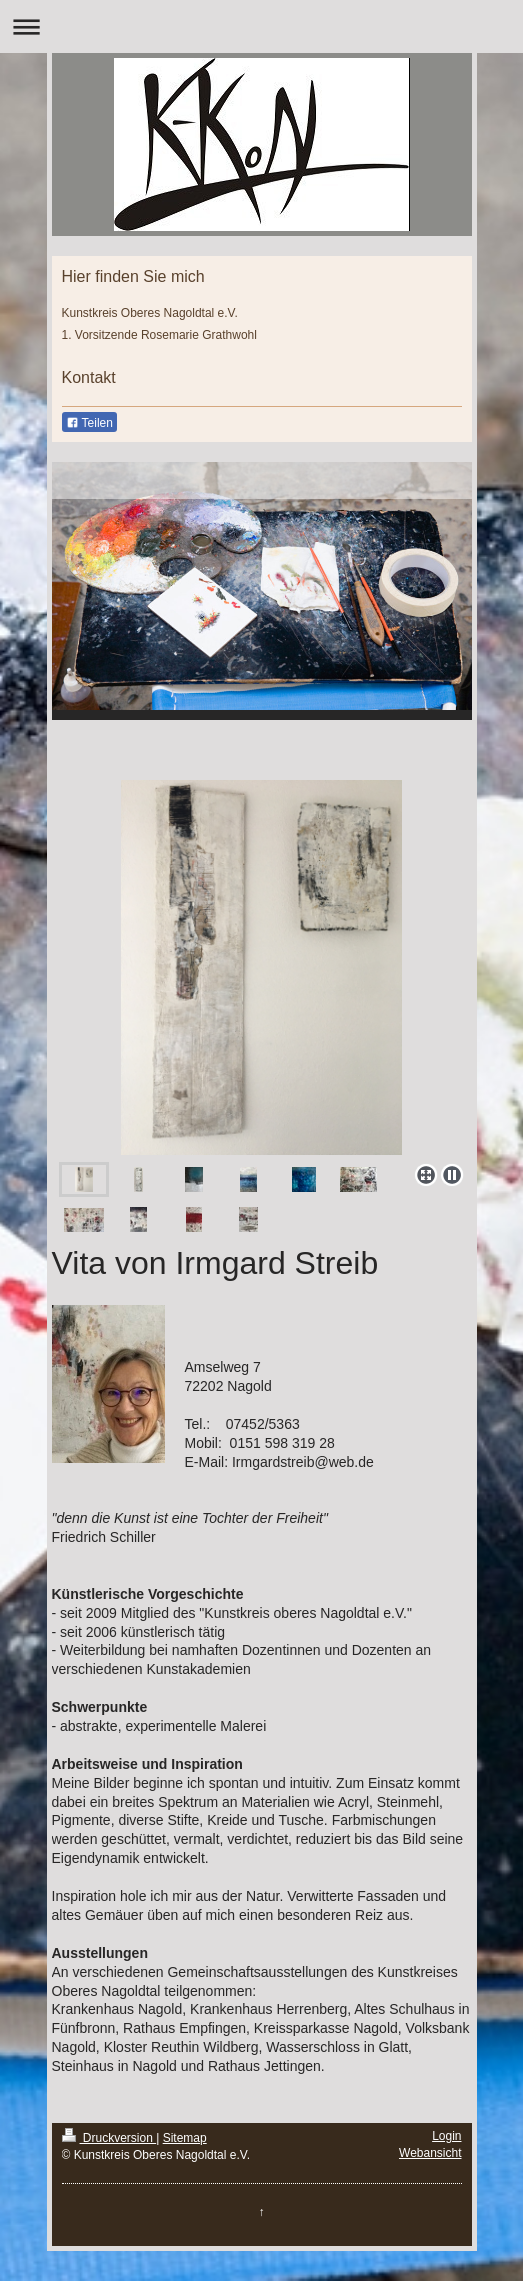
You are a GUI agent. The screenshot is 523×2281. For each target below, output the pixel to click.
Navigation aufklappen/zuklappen (261, 26)
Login (446, 2136)
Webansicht (430, 2153)
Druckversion (109, 2138)
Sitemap (185, 2138)
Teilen (89, 423)
